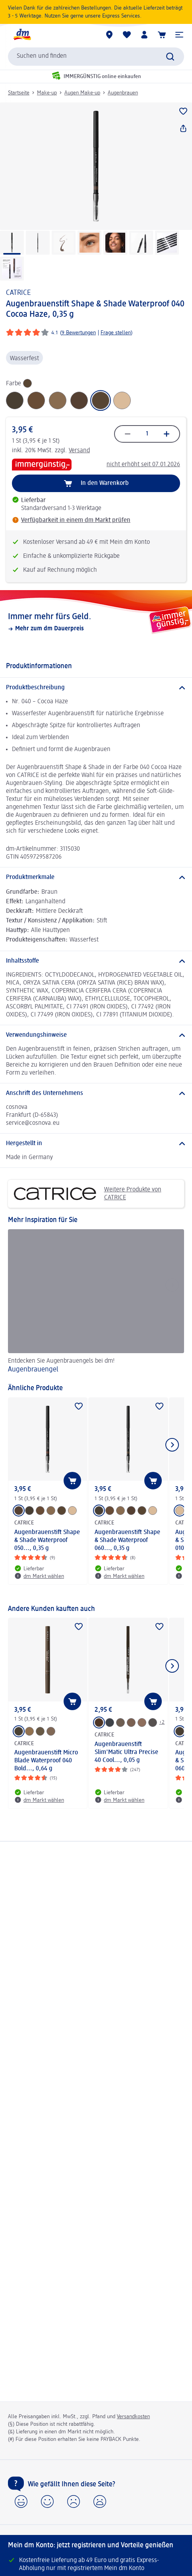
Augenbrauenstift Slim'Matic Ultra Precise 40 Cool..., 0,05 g (126, 1752)
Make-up (47, 93)
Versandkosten (133, 2416)
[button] (179, 34)
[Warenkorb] (162, 34)
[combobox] (96, 56)
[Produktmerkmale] (96, 877)
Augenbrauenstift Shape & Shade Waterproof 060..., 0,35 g (127, 1540)
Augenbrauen (123, 93)
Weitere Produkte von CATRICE (87, 1194)
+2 (162, 1722)
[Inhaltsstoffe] (96, 961)
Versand (79, 450)
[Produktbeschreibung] (96, 688)
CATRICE (18, 292)
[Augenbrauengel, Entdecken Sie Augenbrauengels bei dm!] (96, 1302)
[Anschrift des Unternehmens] (96, 1093)
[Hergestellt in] (96, 1144)
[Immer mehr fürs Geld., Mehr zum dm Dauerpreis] (96, 622)
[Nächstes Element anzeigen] (172, 1445)
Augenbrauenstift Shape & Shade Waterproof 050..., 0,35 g (47, 1540)
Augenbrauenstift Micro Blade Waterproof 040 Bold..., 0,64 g (46, 1761)
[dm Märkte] (109, 34)
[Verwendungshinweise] (96, 1035)
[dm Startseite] (22, 34)
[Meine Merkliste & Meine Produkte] (127, 34)
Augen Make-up (82, 93)
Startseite (18, 93)
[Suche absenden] (170, 56)
